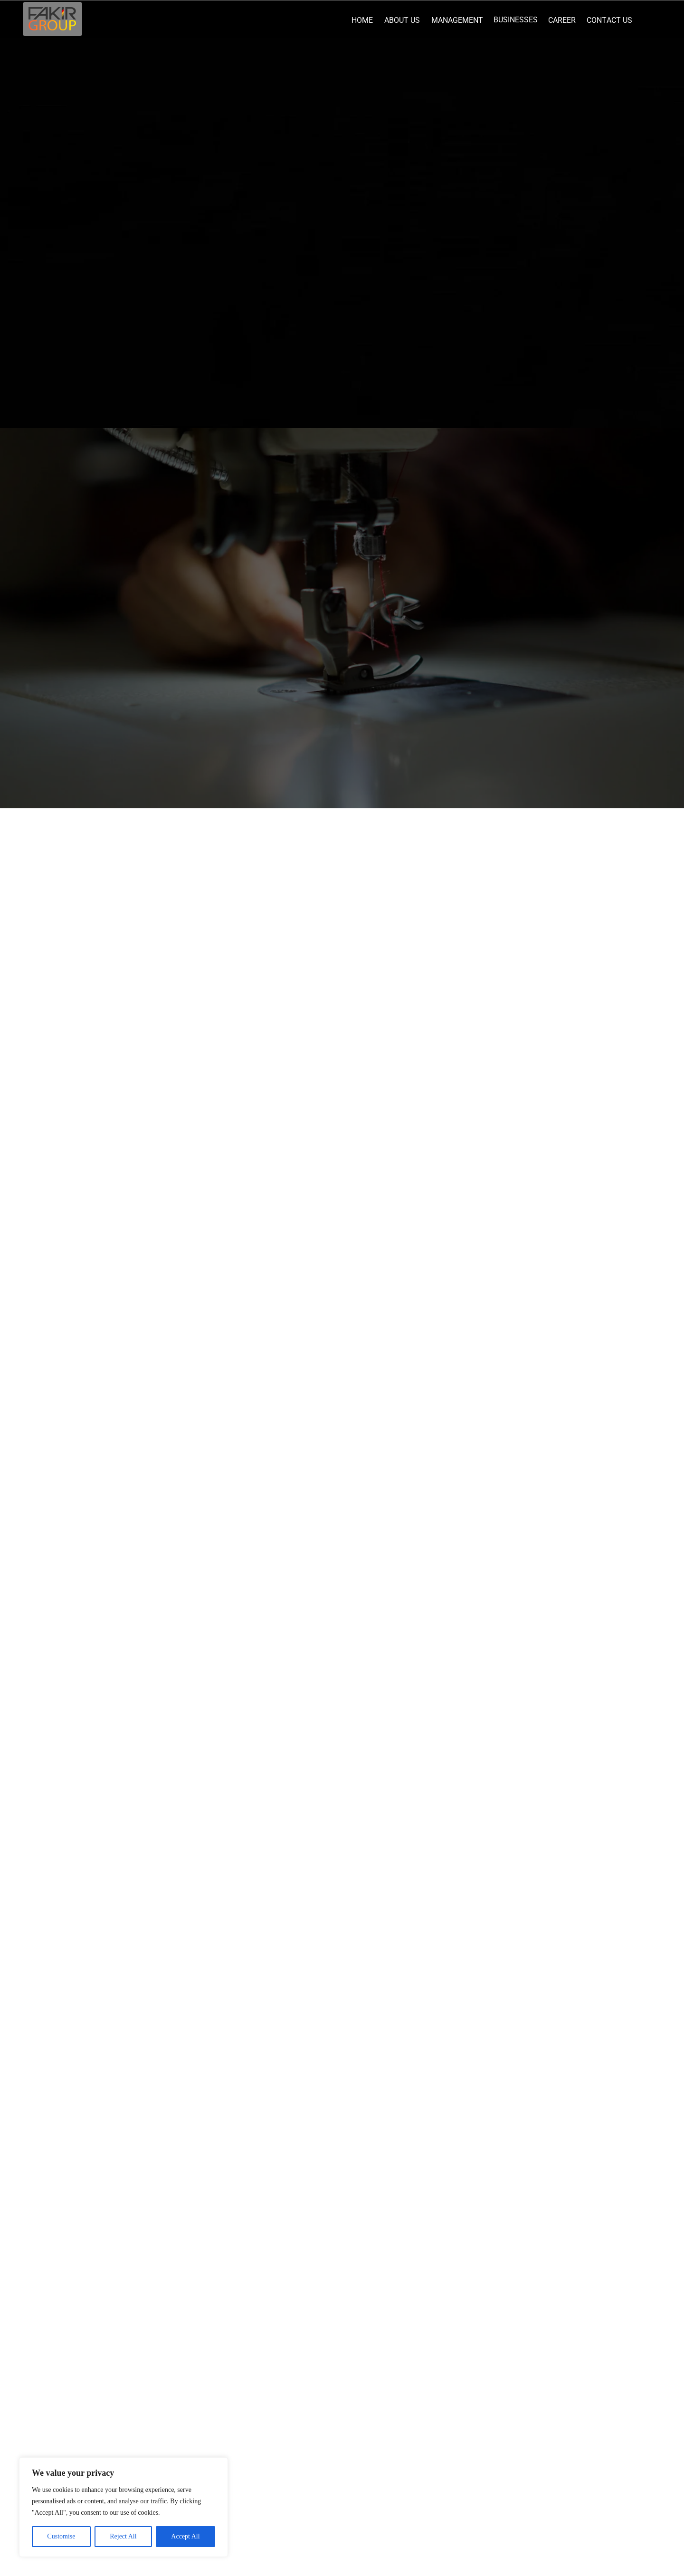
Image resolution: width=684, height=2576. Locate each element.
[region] (123, 2507)
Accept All (185, 2536)
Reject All (123, 2536)
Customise (61, 2536)
